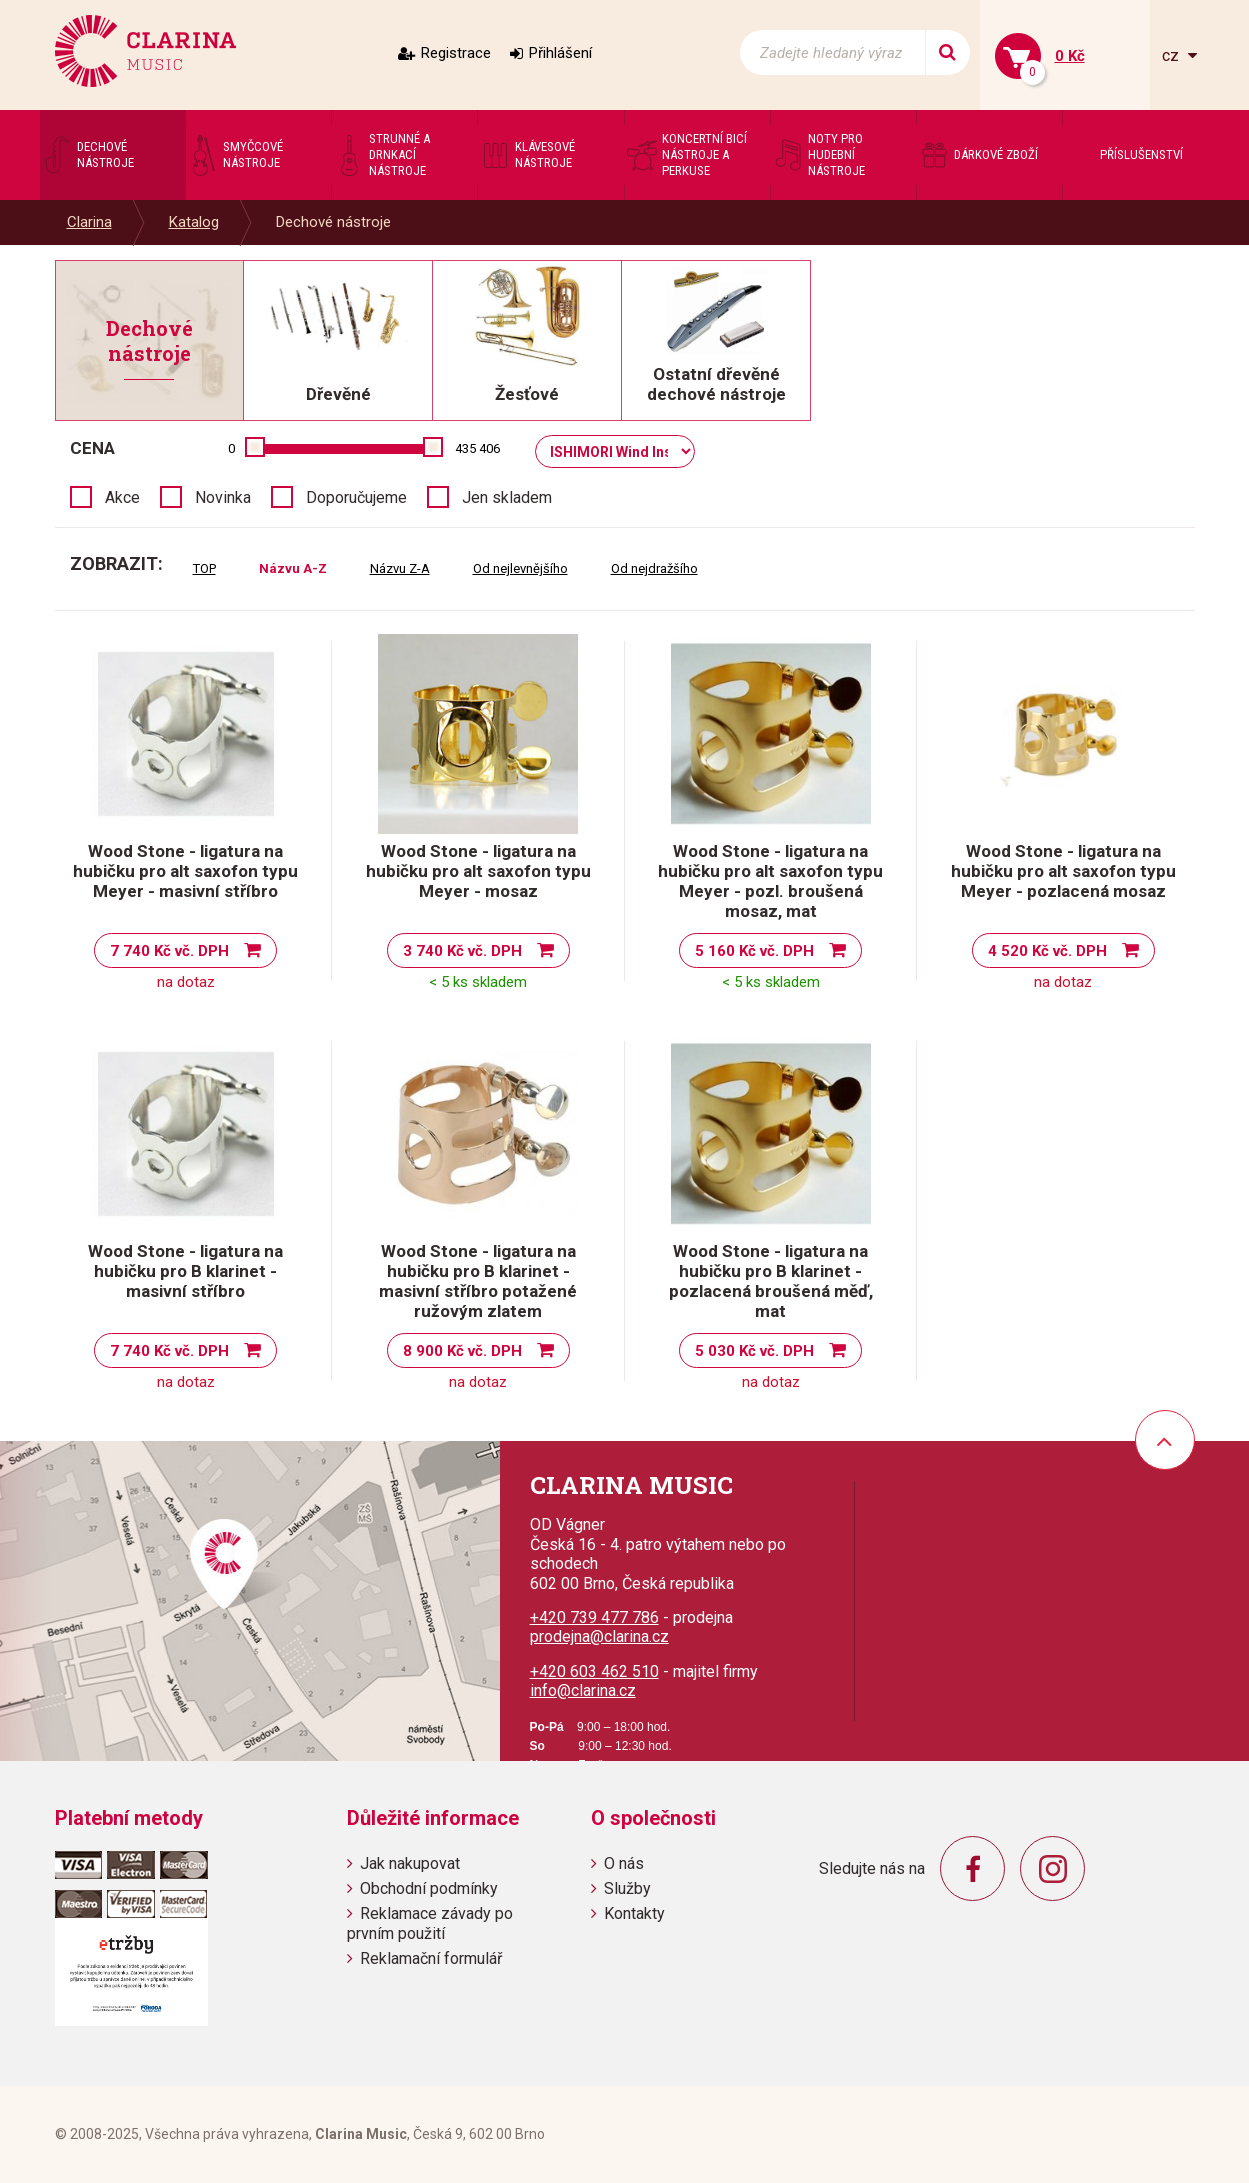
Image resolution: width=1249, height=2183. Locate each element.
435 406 (477, 448)
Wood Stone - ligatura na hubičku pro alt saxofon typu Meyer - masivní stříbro (185, 871)
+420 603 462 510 (594, 1671)
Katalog (194, 222)
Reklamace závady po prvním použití (430, 1923)
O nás (624, 1863)
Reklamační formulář (431, 1958)
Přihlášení (560, 53)
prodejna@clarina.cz (599, 1636)
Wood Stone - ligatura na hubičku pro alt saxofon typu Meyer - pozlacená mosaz (1063, 871)
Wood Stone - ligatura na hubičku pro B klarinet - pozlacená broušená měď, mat (771, 1281)
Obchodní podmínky (429, 1888)
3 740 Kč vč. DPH (462, 951)
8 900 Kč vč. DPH (462, 1351)
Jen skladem (507, 497)
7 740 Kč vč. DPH (169, 951)
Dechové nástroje (333, 222)
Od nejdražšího (654, 568)
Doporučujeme (356, 497)
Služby (627, 1888)
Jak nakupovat (410, 1863)
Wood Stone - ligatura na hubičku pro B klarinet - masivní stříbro (185, 1271)
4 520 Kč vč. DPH (1047, 951)
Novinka (223, 497)
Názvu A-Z (293, 568)
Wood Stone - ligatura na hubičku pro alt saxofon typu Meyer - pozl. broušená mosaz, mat (770, 881)
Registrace (456, 53)
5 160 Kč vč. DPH (754, 951)
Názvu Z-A (400, 568)
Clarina (89, 222)
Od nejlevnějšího (520, 568)
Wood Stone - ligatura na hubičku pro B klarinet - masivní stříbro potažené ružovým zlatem (478, 1281)
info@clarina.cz (583, 1690)
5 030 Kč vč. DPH (754, 1351)
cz (1172, 55)
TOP (204, 568)
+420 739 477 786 (594, 1617)
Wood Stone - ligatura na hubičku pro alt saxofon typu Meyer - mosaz (478, 871)
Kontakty (634, 1913)
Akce (122, 497)
